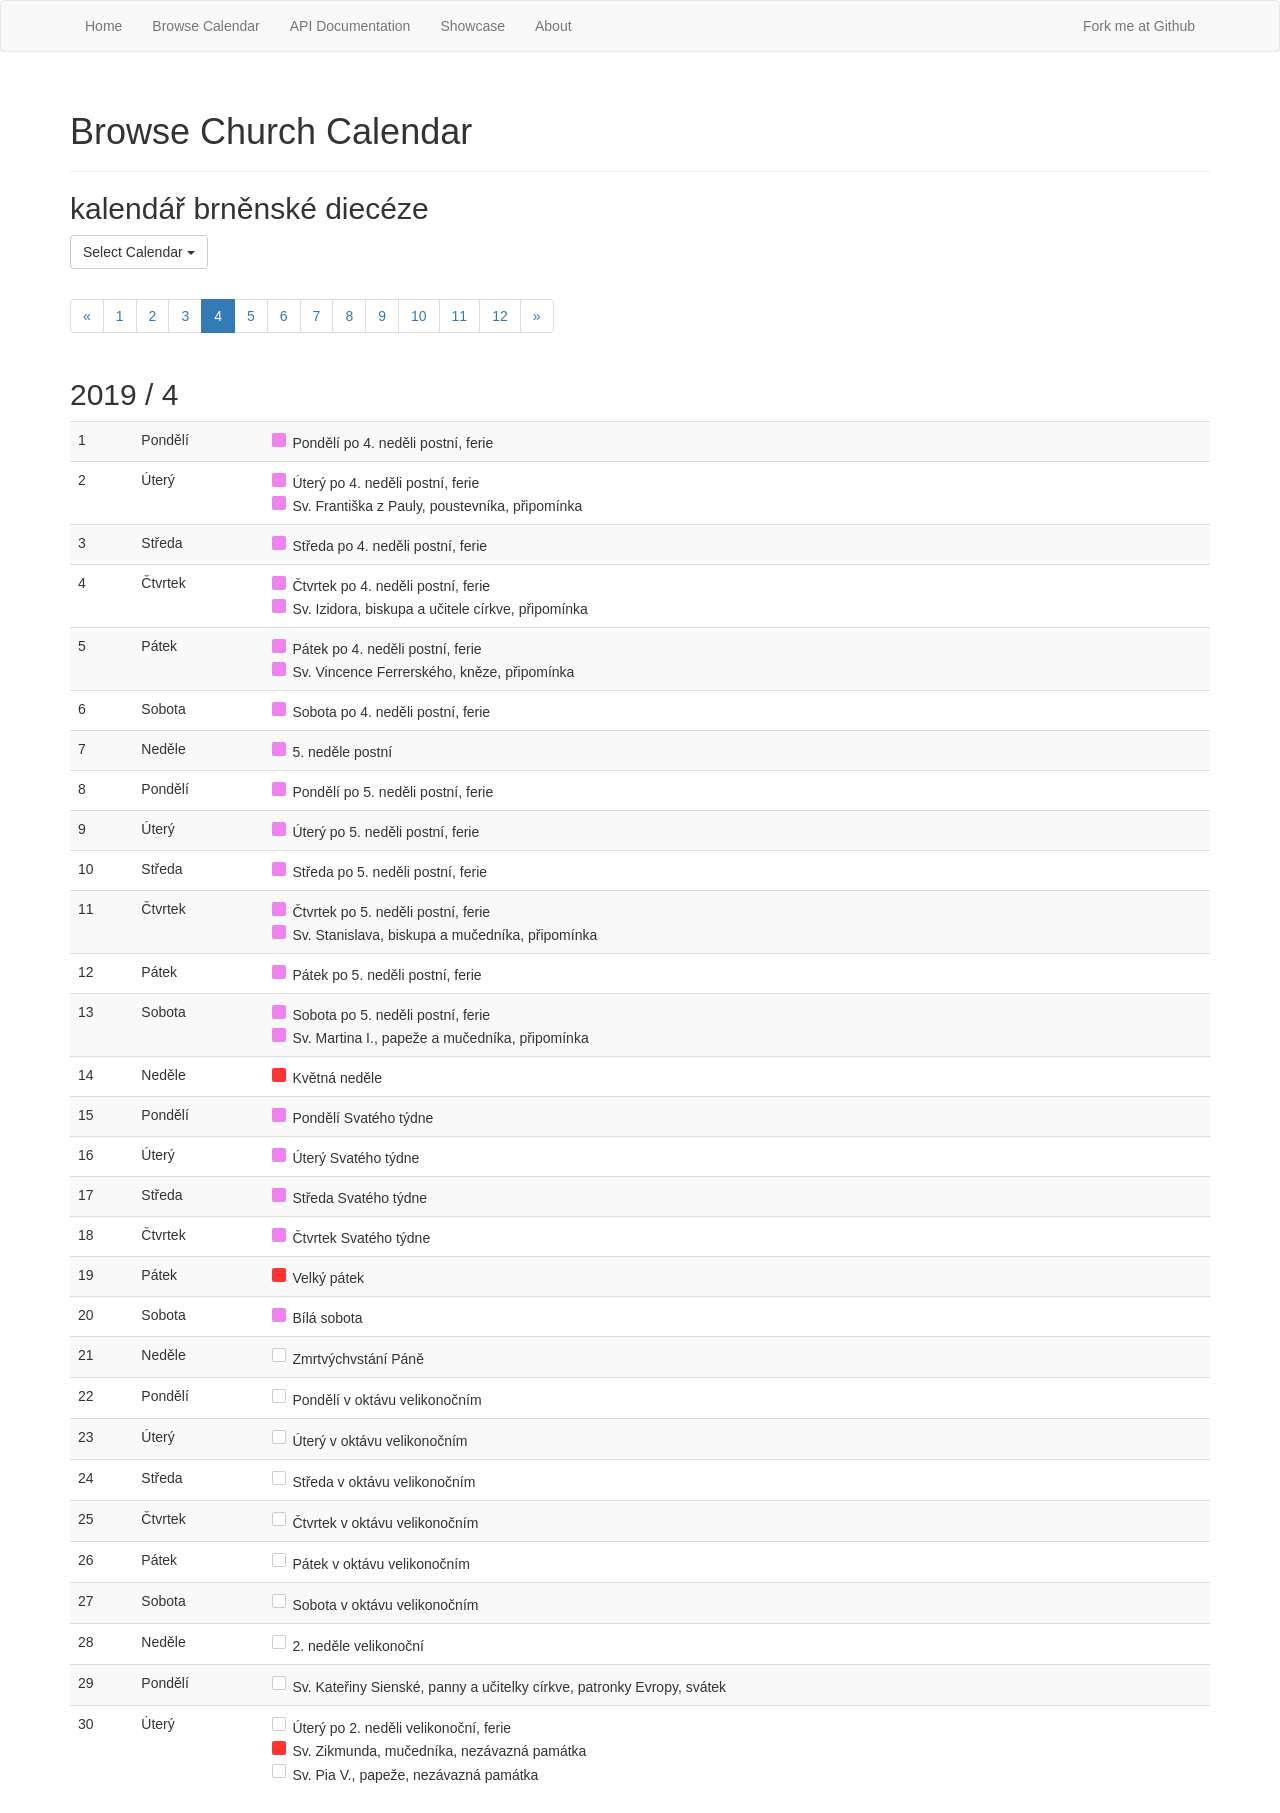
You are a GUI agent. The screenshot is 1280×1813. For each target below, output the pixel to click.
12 (500, 316)
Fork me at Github (1139, 26)
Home (103, 26)
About (553, 26)
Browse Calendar (205, 26)
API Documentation (350, 26)
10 (419, 316)
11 (460, 316)
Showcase (472, 26)
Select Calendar (139, 252)
